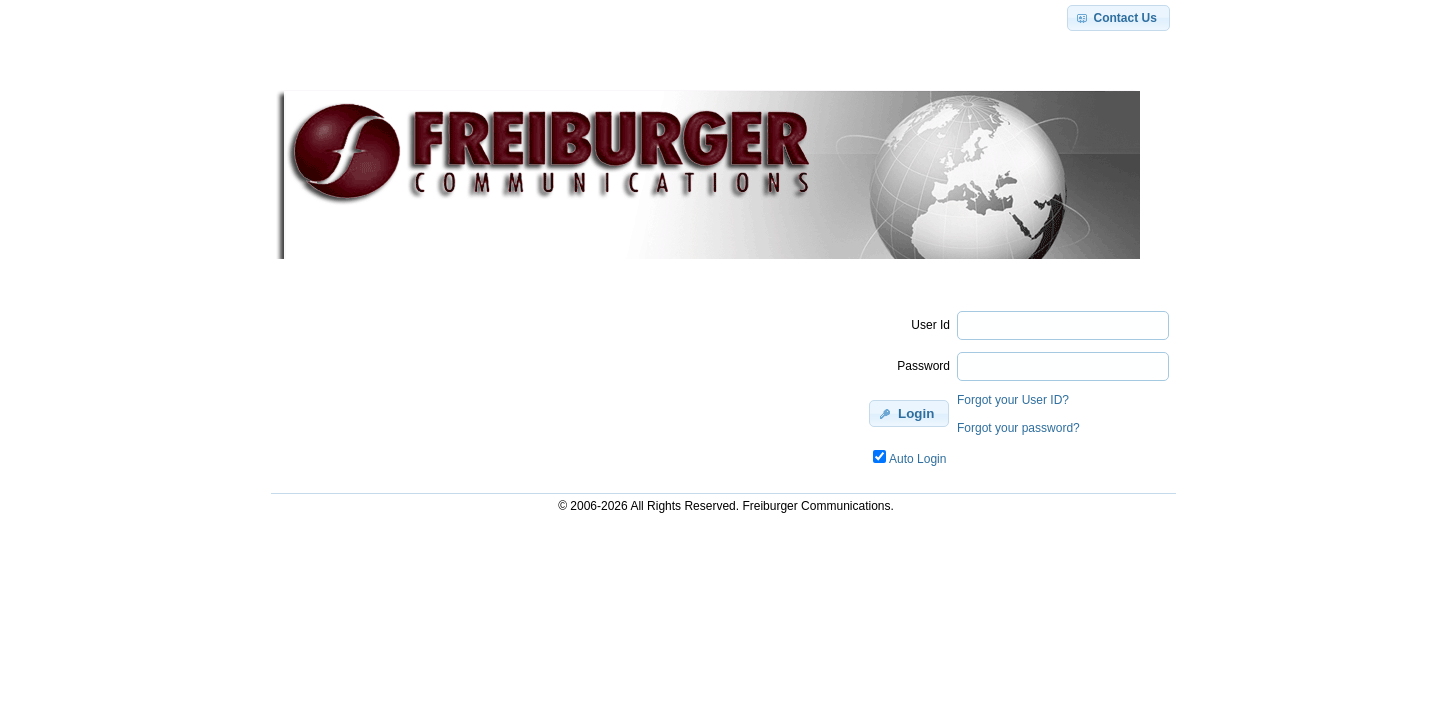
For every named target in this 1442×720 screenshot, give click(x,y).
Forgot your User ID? (1013, 400)
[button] (1118, 18)
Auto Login (917, 459)
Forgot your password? (1018, 428)
